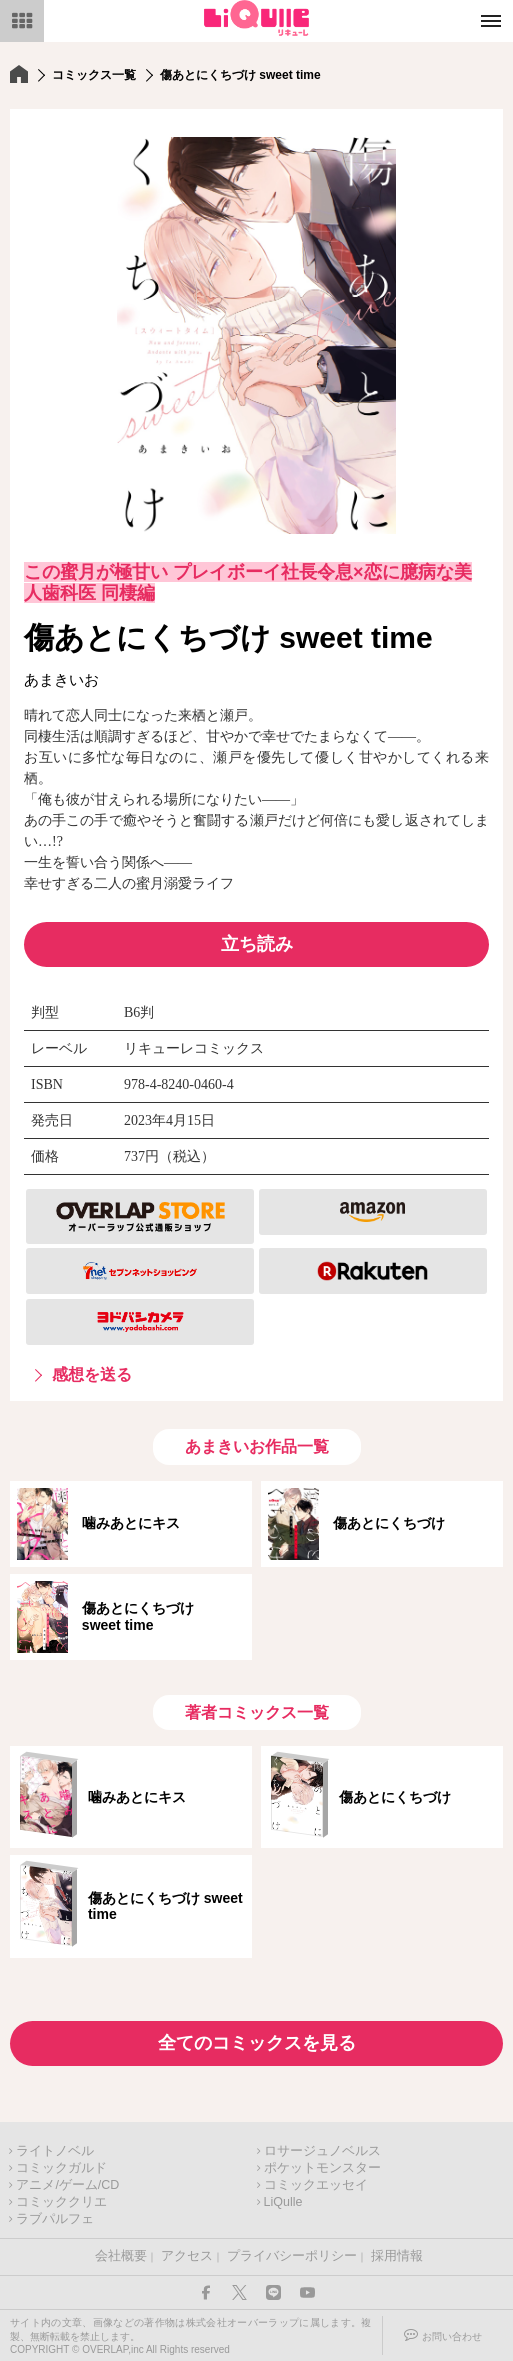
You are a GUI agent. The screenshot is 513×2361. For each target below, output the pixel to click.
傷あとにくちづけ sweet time (145, 1616)
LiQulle (283, 2202)
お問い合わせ (452, 2336)
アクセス (187, 2256)
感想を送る (92, 1374)
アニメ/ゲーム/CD (67, 2185)
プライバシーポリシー (292, 2256)
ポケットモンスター (322, 2168)
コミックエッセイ (316, 2185)
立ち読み (257, 944)
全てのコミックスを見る (257, 2043)
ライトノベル (55, 2151)
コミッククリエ (61, 2202)
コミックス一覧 (94, 75)
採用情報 (397, 2256)
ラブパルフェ (55, 2219)
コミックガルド (61, 2168)
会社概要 (121, 2256)
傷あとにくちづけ (389, 1523)
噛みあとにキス (131, 1523)
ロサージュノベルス (322, 2151)
